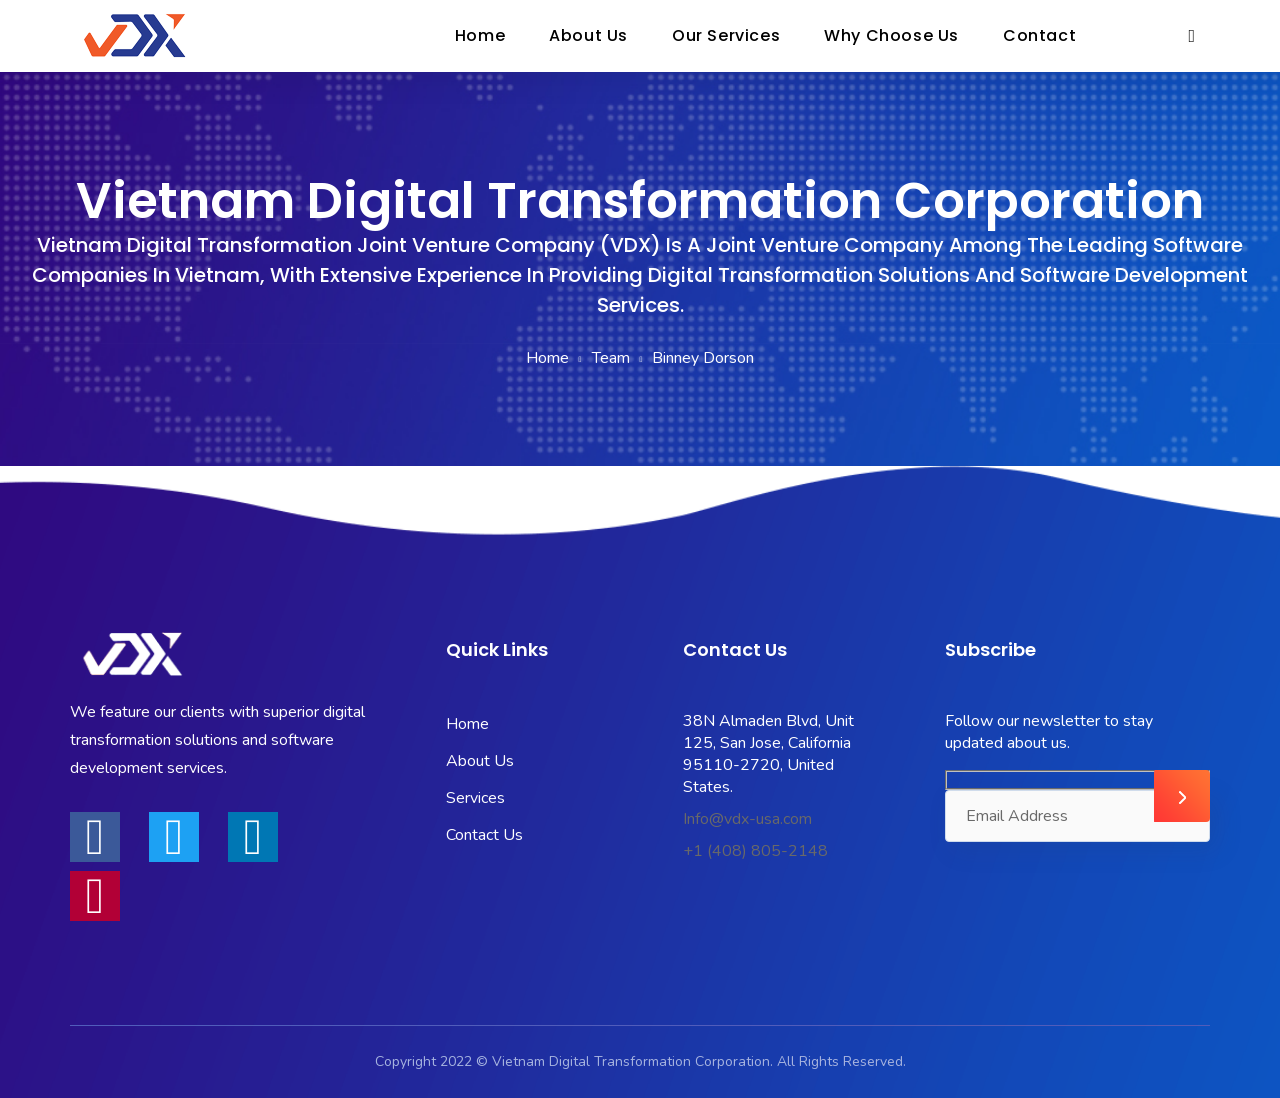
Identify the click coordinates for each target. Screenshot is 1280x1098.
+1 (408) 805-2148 (755, 851)
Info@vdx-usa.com (747, 819)
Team (611, 358)
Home (547, 358)
